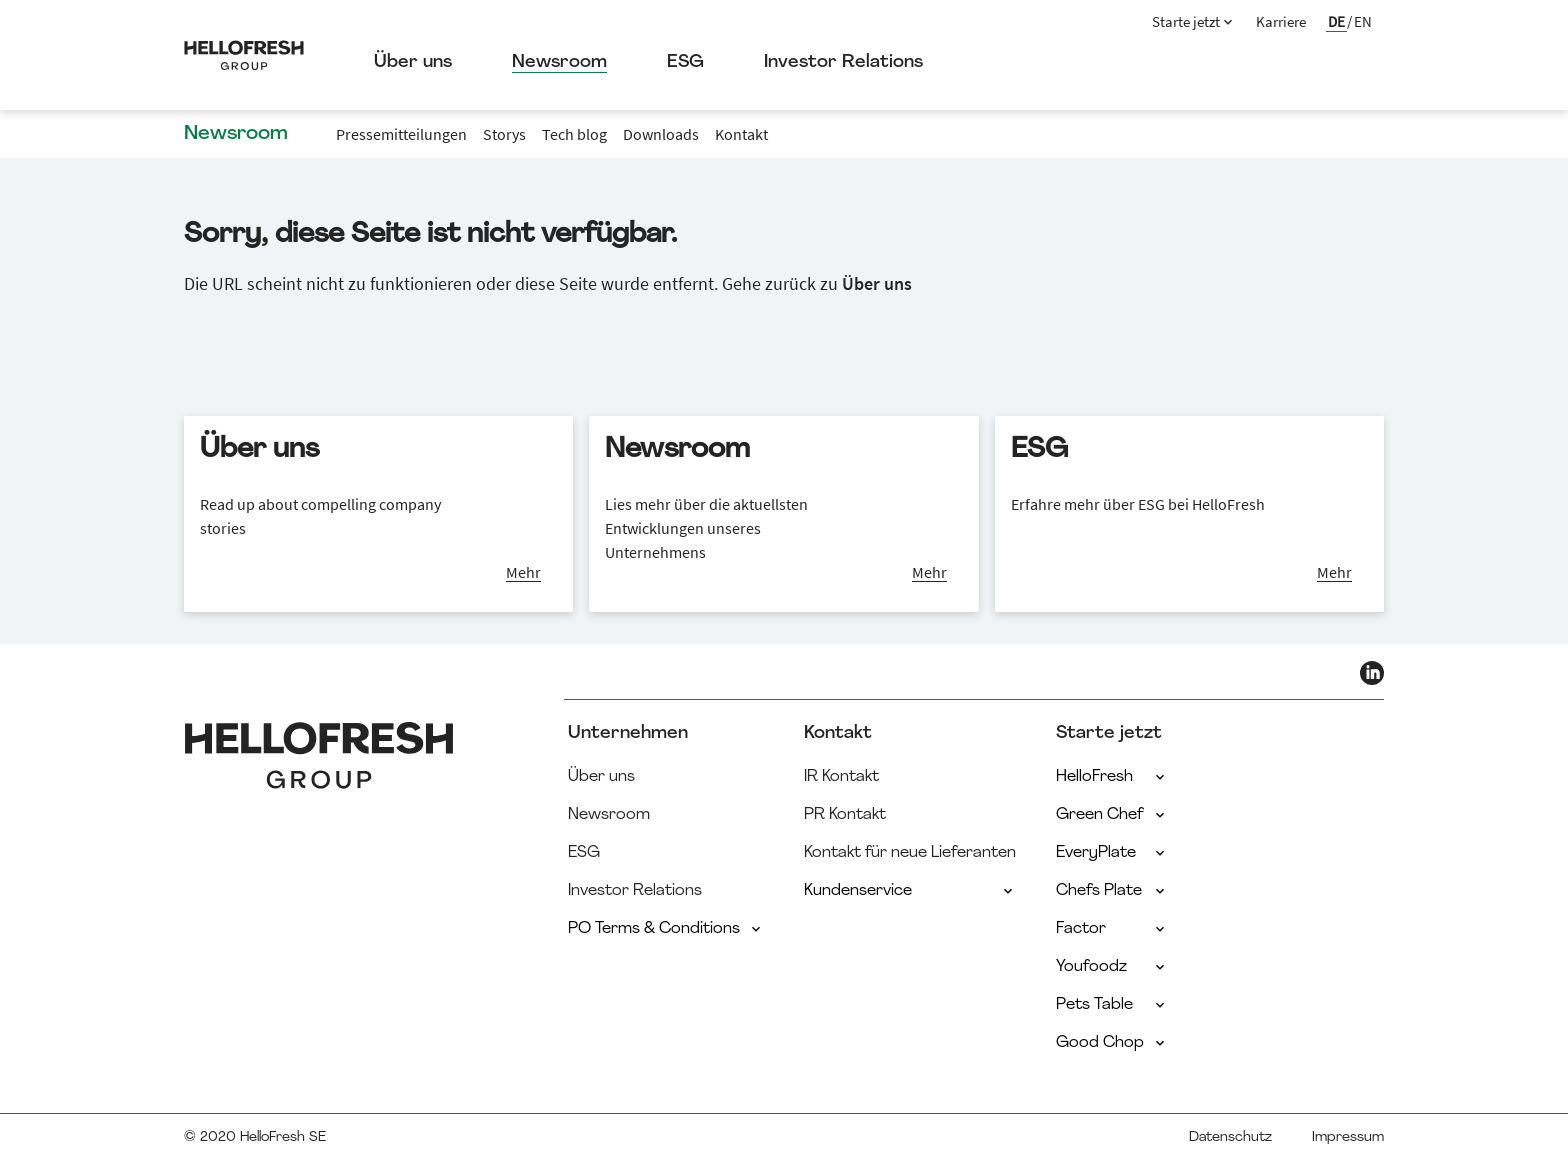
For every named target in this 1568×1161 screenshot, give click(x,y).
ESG (685, 62)
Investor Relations (843, 62)
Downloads (661, 134)
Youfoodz (1112, 967)
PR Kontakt (845, 815)
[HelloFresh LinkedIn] (1372, 673)
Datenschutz (1230, 1137)
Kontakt (741, 134)
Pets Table (1112, 1005)
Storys (504, 134)
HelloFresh (1112, 777)
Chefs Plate (1112, 891)
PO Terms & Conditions (666, 929)
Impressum (1348, 1137)
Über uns (413, 62)
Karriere (1281, 21)
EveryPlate (1112, 853)
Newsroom (559, 62)
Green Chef (1112, 815)
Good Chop (1112, 1043)
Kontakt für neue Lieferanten (910, 853)
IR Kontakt (841, 777)
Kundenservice (910, 891)
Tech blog (574, 134)
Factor (1112, 929)
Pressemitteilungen (401, 134)
